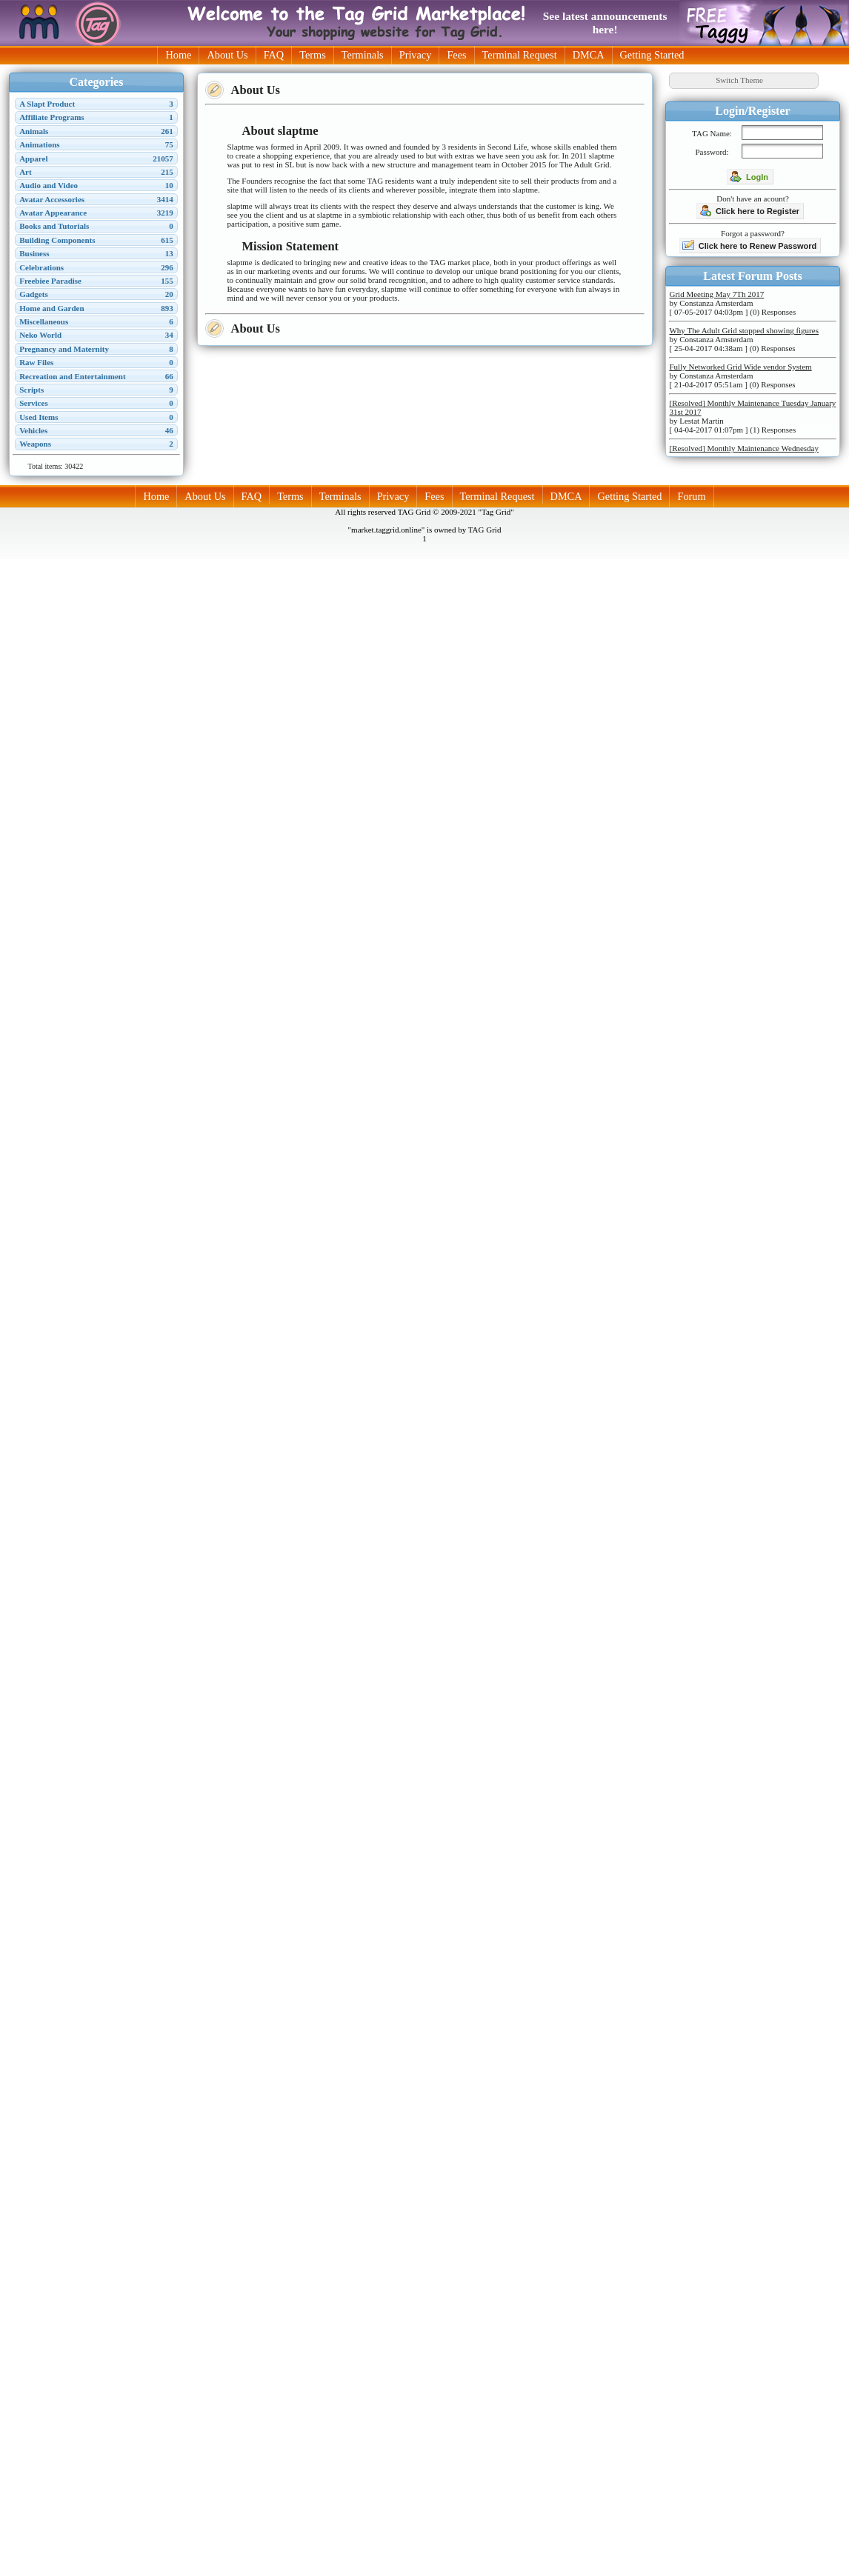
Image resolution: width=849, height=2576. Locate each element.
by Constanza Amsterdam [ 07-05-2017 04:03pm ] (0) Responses (732, 303)
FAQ (274, 55)
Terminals (363, 55)
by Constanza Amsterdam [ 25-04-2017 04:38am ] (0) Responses (743, 339)
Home (178, 55)
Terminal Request (519, 55)
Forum (691, 496)
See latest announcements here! (605, 23)
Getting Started (652, 55)
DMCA (589, 55)
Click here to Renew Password (749, 245)
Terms (312, 55)
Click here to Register (749, 210)
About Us (227, 55)
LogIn (749, 176)
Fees (456, 55)
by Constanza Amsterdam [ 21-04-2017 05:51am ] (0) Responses (740, 375)
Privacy (415, 55)
